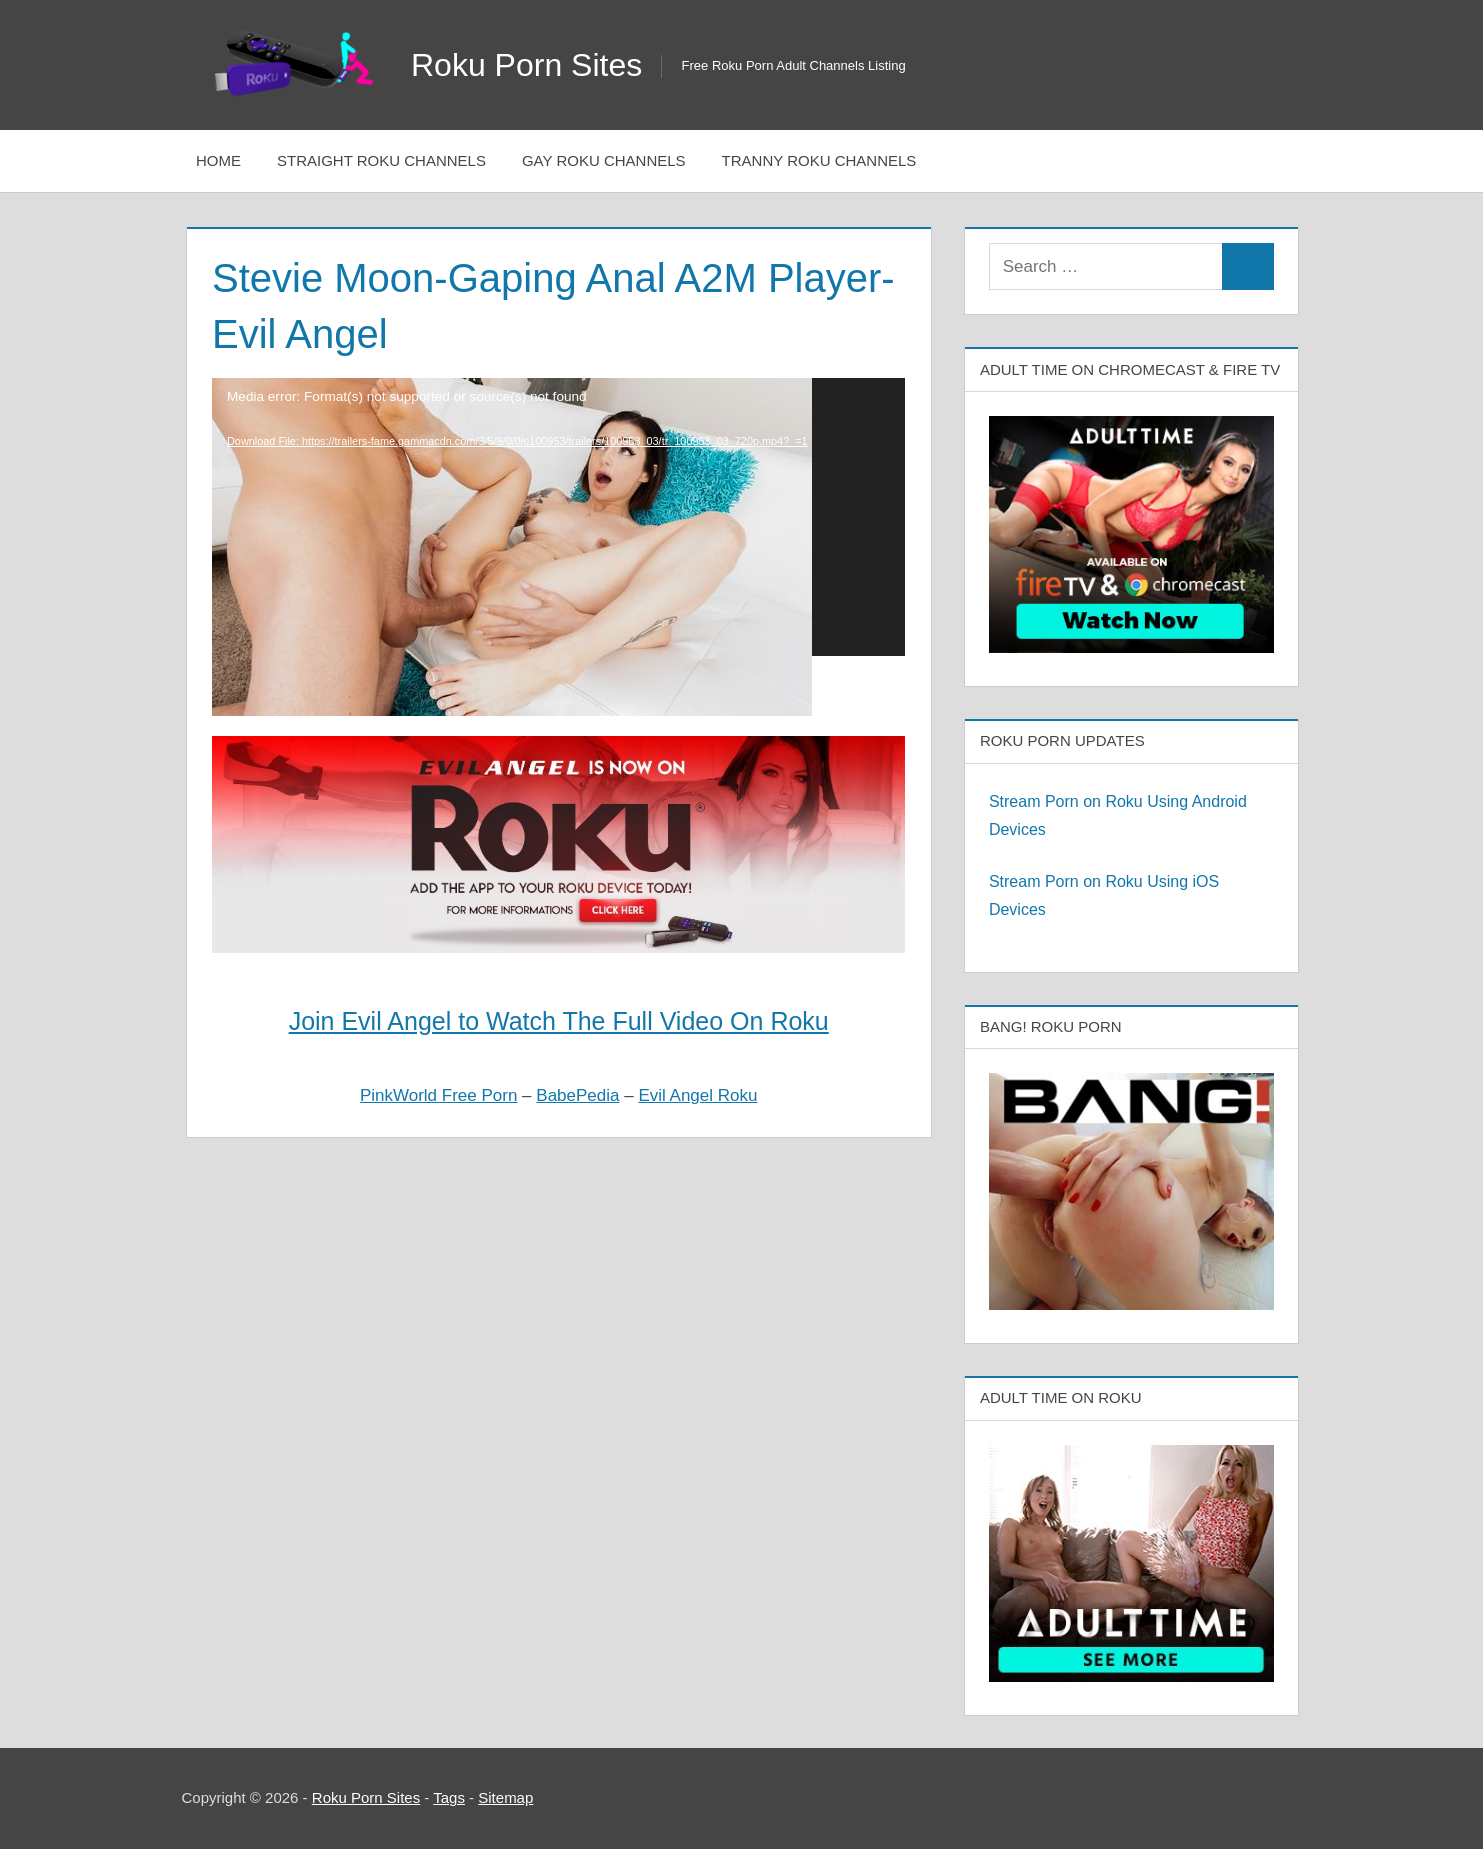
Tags (449, 1797)
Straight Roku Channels (381, 160)
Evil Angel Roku (697, 1095)
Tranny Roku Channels (819, 160)
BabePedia (577, 1095)
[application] (558, 516)
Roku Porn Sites (526, 65)
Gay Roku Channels (604, 160)
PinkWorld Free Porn (438, 1095)
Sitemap (505, 1797)
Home (218, 160)
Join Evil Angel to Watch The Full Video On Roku (559, 1021)
